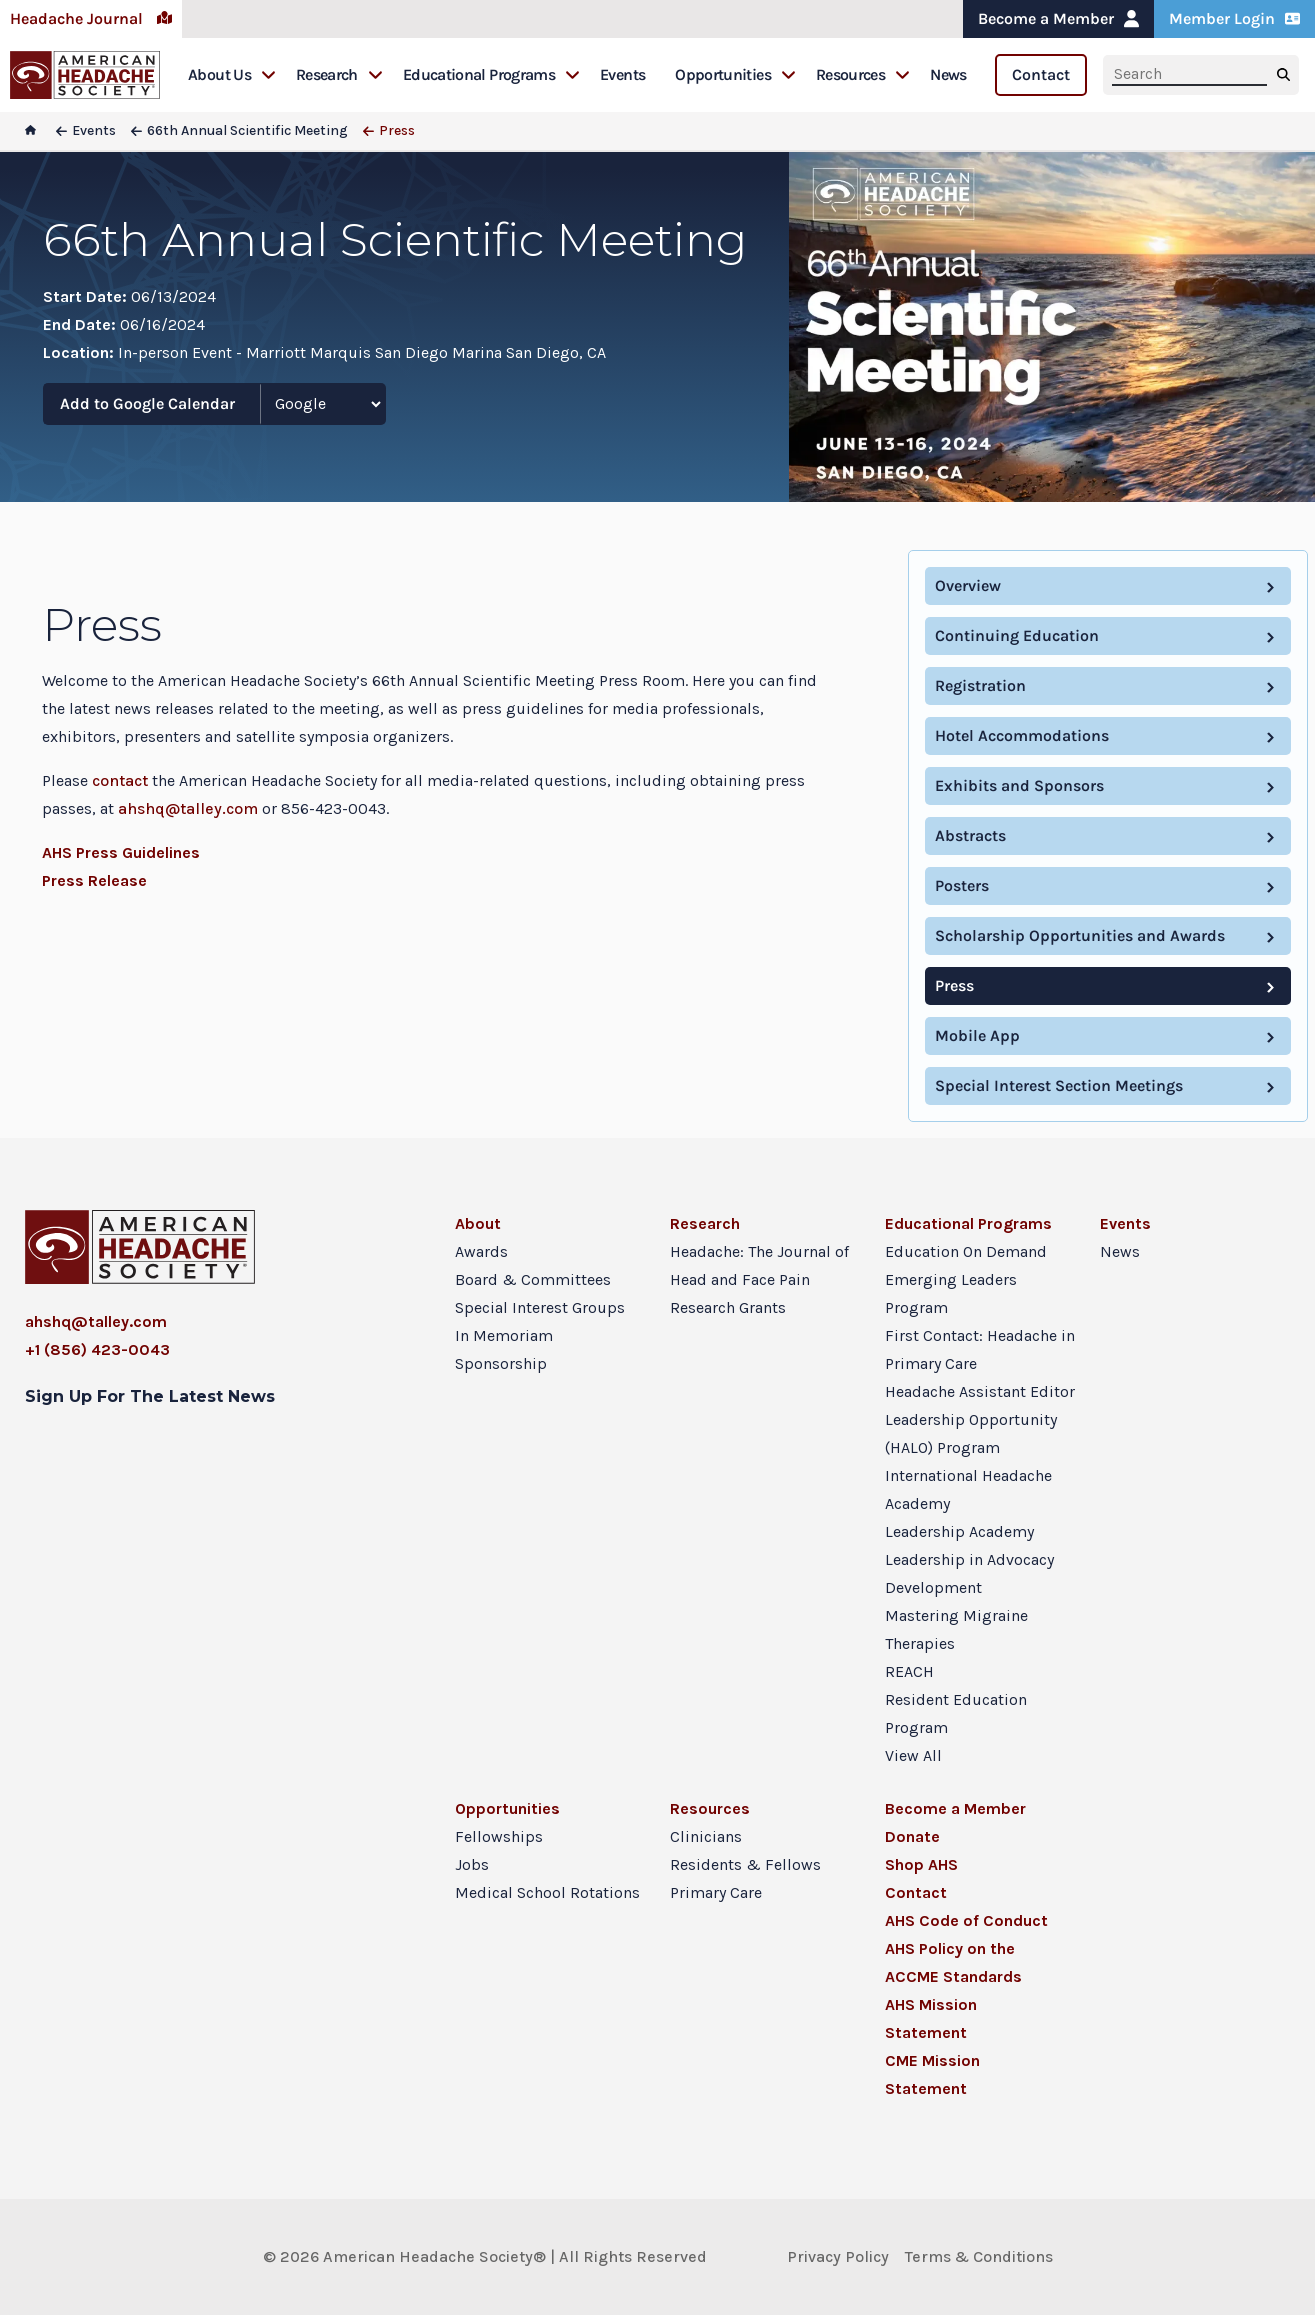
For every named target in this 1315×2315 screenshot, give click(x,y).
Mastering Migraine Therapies (956, 1629)
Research (339, 74)
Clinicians (706, 1836)
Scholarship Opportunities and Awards (1080, 935)
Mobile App (977, 1035)
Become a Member (1058, 18)
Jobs (472, 1864)
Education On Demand (966, 1251)
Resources (863, 74)
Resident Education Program (956, 1713)
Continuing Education (1017, 635)
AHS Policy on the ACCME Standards (953, 1962)
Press (954, 985)
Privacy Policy (838, 2256)
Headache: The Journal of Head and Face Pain (759, 1265)
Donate (912, 1836)
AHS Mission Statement (931, 2018)
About (478, 1223)
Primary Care (716, 1892)
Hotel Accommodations (1022, 735)
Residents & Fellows (745, 1864)
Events (622, 74)
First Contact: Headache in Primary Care (980, 1349)
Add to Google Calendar (147, 403)
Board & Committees (533, 1279)
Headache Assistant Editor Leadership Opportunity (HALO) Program (980, 1419)
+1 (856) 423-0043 (97, 1349)
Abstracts (970, 835)
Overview (968, 585)
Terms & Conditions (979, 2256)
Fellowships (499, 1836)
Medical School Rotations (547, 1892)
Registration (980, 685)
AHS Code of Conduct (966, 1920)
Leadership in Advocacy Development (969, 1573)
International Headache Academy (968, 1489)
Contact (1041, 74)
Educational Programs (491, 74)
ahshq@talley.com (188, 808)
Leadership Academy (959, 1531)
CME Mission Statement (932, 2074)
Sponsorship (501, 1363)
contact (120, 780)
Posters (962, 885)
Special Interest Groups (540, 1307)
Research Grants (728, 1307)
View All (913, 1755)
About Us (232, 74)
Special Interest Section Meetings (1059, 1085)
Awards (481, 1251)
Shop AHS (921, 1864)
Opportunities (735, 74)
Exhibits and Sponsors (1019, 785)
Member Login (1234, 18)
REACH (909, 1671)
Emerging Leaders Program (951, 1293)
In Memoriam (504, 1335)
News (948, 74)
